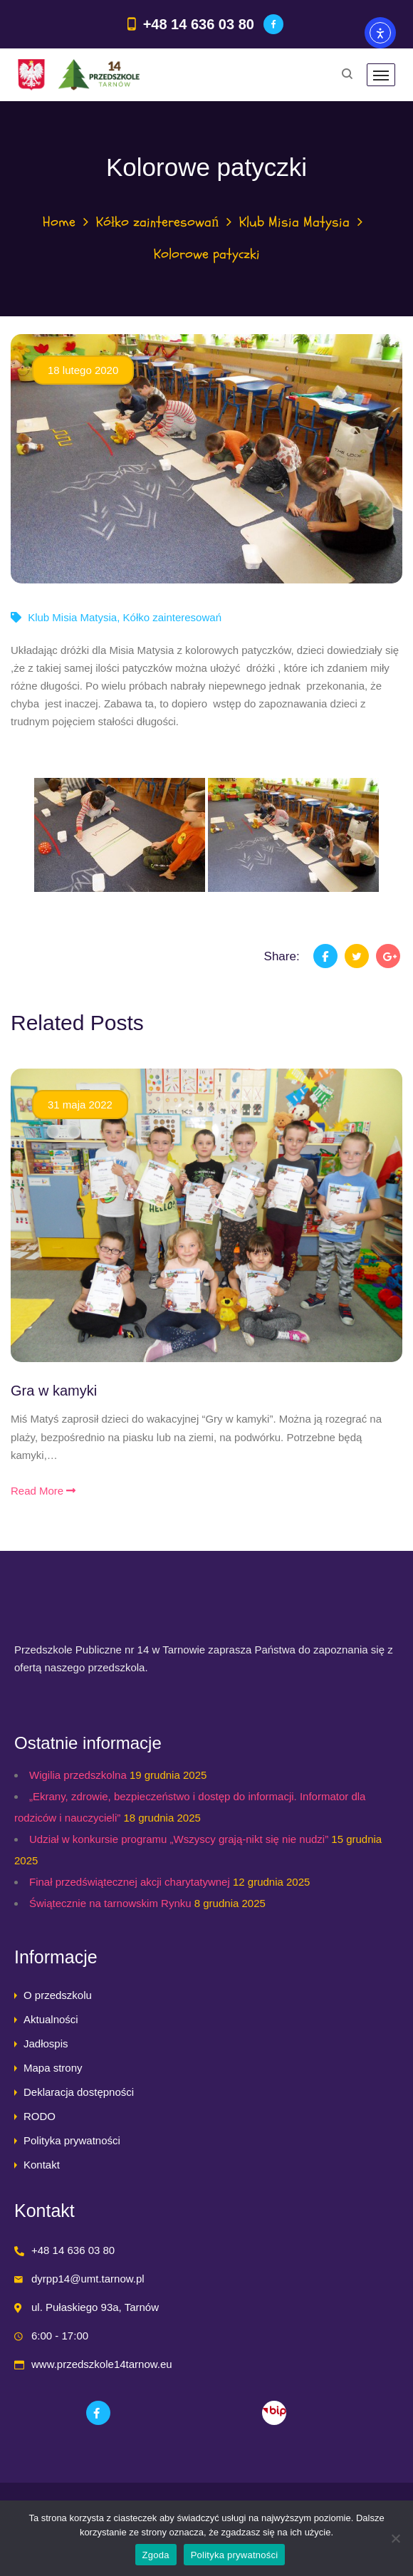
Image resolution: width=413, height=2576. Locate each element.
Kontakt (41, 2165)
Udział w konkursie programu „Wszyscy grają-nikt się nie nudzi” (178, 1839)
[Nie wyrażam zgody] (395, 2538)
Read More (43, 1491)
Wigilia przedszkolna (78, 1775)
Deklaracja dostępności (78, 2092)
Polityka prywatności (71, 2140)
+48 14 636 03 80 (198, 24)
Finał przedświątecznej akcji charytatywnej (129, 1882)
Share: (282, 956)
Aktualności (50, 2019)
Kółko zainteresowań (157, 222)
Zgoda (155, 2555)
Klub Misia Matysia (294, 222)
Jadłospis (45, 2043)
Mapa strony (53, 2068)
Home (59, 222)
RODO (39, 2116)
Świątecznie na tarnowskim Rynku (110, 1903)
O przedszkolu (57, 1995)
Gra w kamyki (54, 1390)
